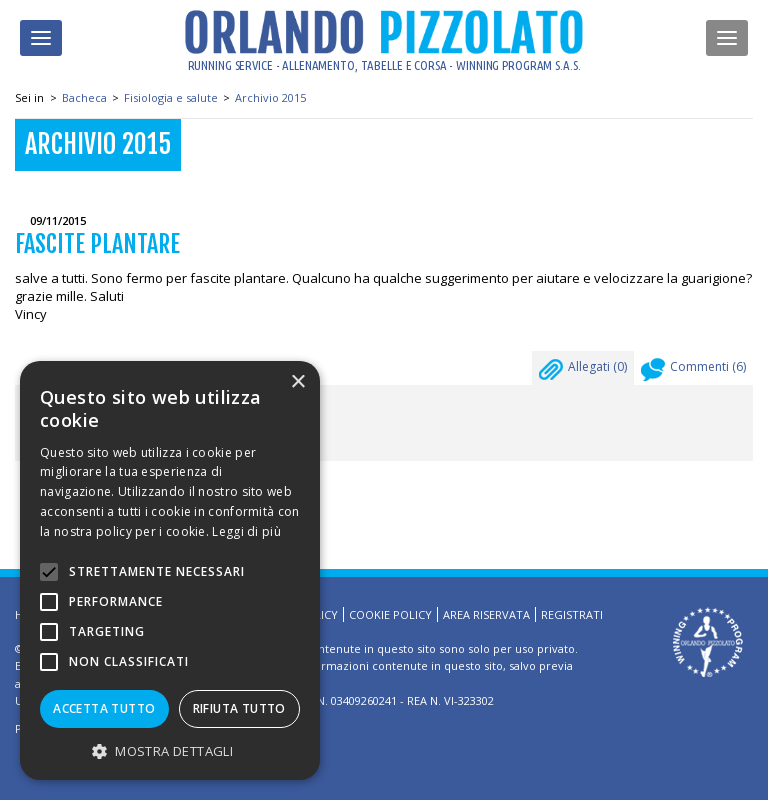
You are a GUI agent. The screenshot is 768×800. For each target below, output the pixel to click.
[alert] (170, 570)
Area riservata (486, 614)
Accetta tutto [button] (104, 708)
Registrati (572, 614)
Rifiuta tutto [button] (239, 708)
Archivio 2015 (270, 97)
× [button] (297, 382)
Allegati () (583, 372)
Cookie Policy (390, 614)
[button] (170, 750)
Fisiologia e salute (171, 97)
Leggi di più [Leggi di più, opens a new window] (246, 531)
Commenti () (693, 372)
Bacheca (84, 97)
